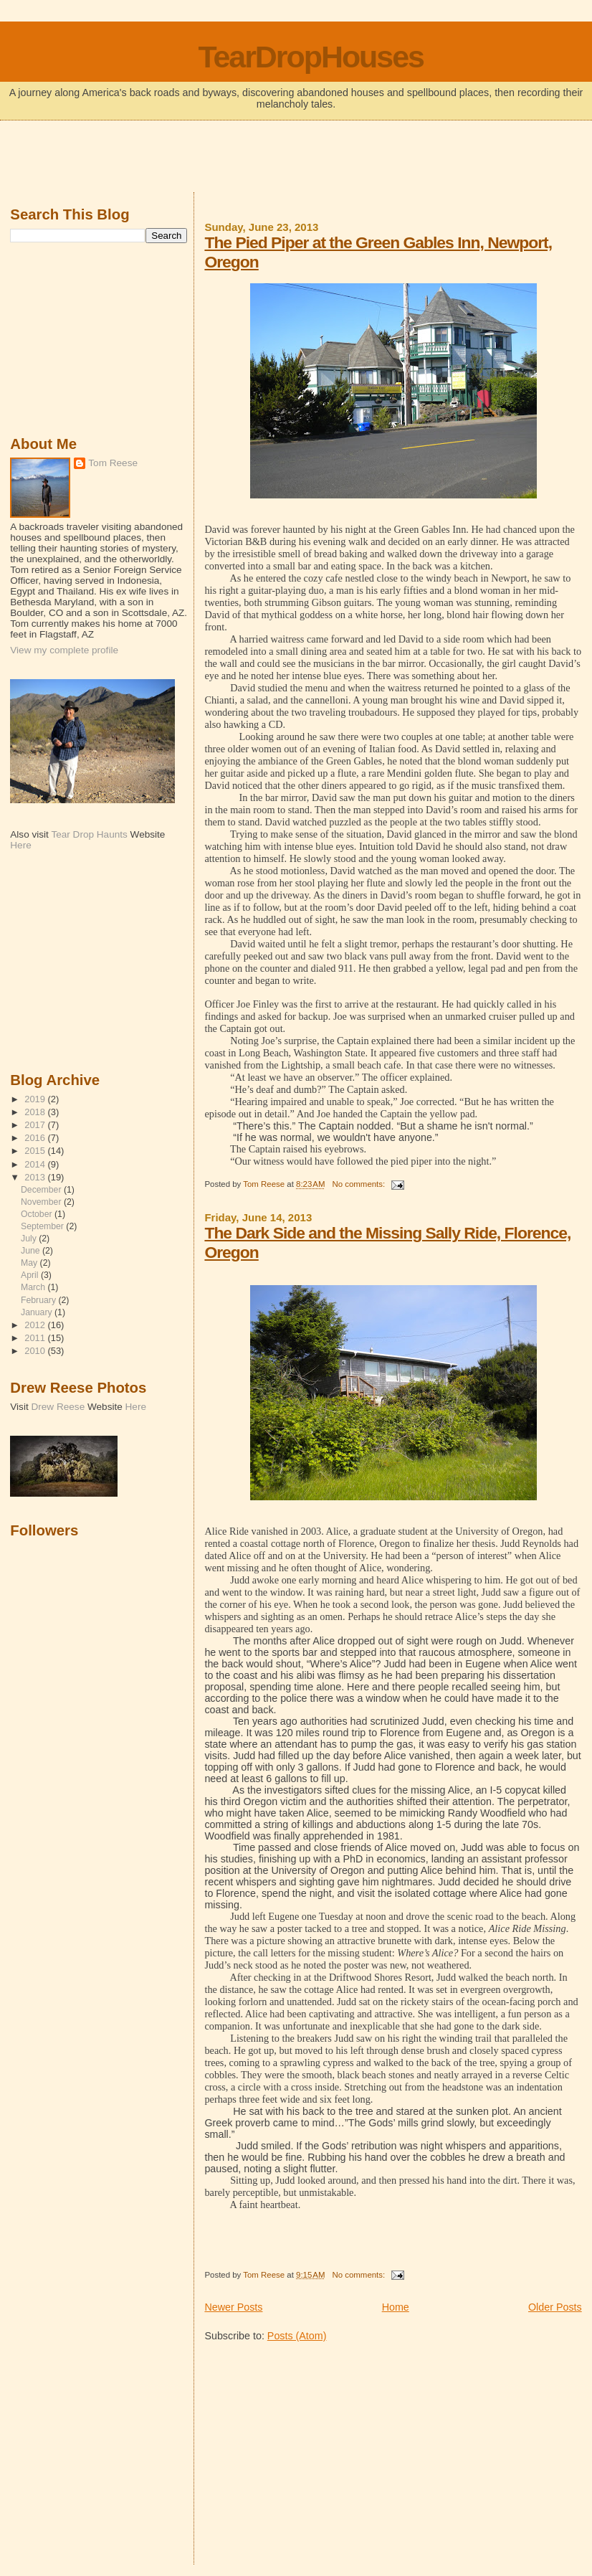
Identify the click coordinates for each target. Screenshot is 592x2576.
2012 (35, 1325)
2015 (35, 1150)
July (30, 1238)
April (31, 1275)
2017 (35, 1124)
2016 (35, 1137)
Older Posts (555, 2307)
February (39, 1300)
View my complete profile (64, 650)
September (43, 1226)
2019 (35, 1099)
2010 (35, 1350)
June (31, 1251)
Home (395, 2307)
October (37, 1214)
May (30, 1263)
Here (20, 845)
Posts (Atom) (297, 2335)
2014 (35, 1164)
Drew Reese (58, 1406)
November (42, 1202)
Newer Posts (233, 2307)
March (34, 1287)
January (37, 1312)
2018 (35, 1112)
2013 (35, 1177)
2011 (35, 1337)
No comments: (359, 1184)
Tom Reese (113, 463)
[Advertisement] (296, 158)
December (42, 1190)
